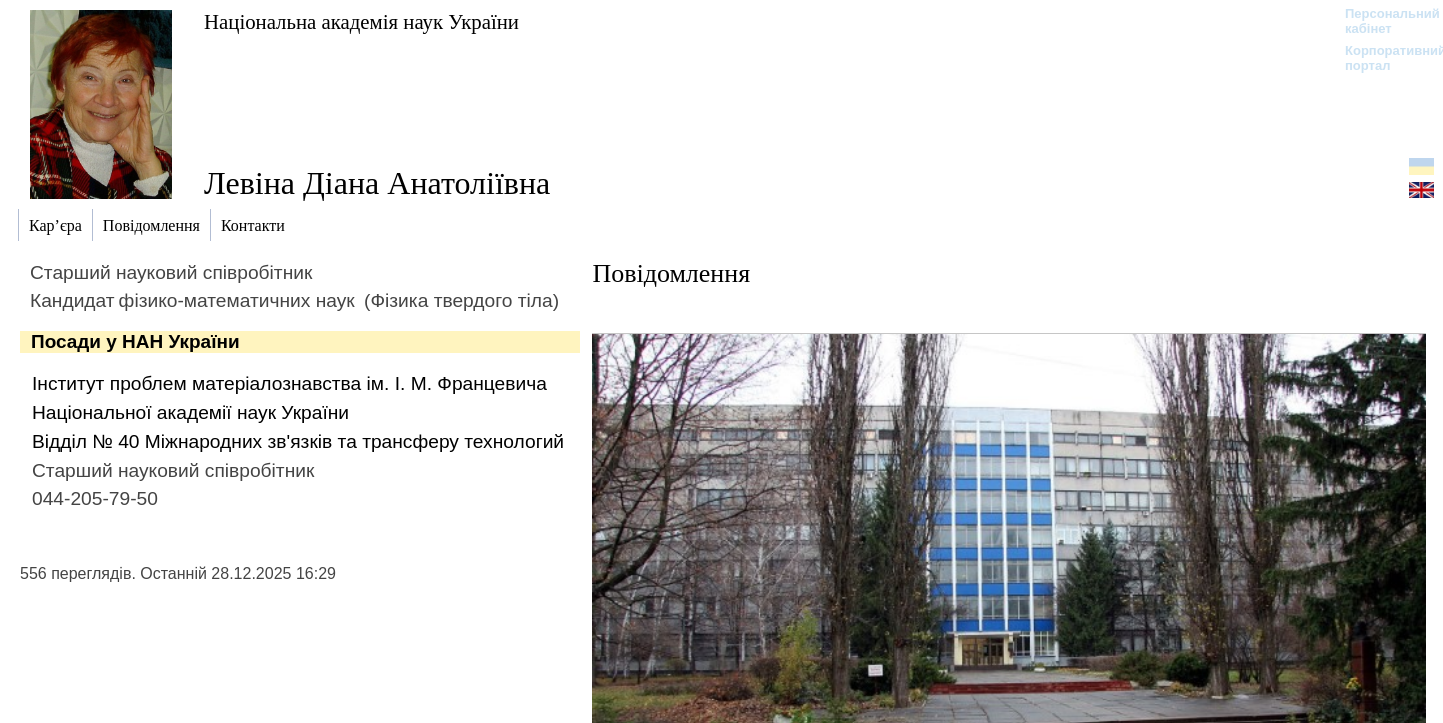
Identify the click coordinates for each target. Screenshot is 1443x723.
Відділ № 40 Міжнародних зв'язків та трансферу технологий (298, 441)
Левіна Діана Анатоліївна (377, 183)
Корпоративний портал (1382, 58)
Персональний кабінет (1382, 21)
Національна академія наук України (361, 21)
